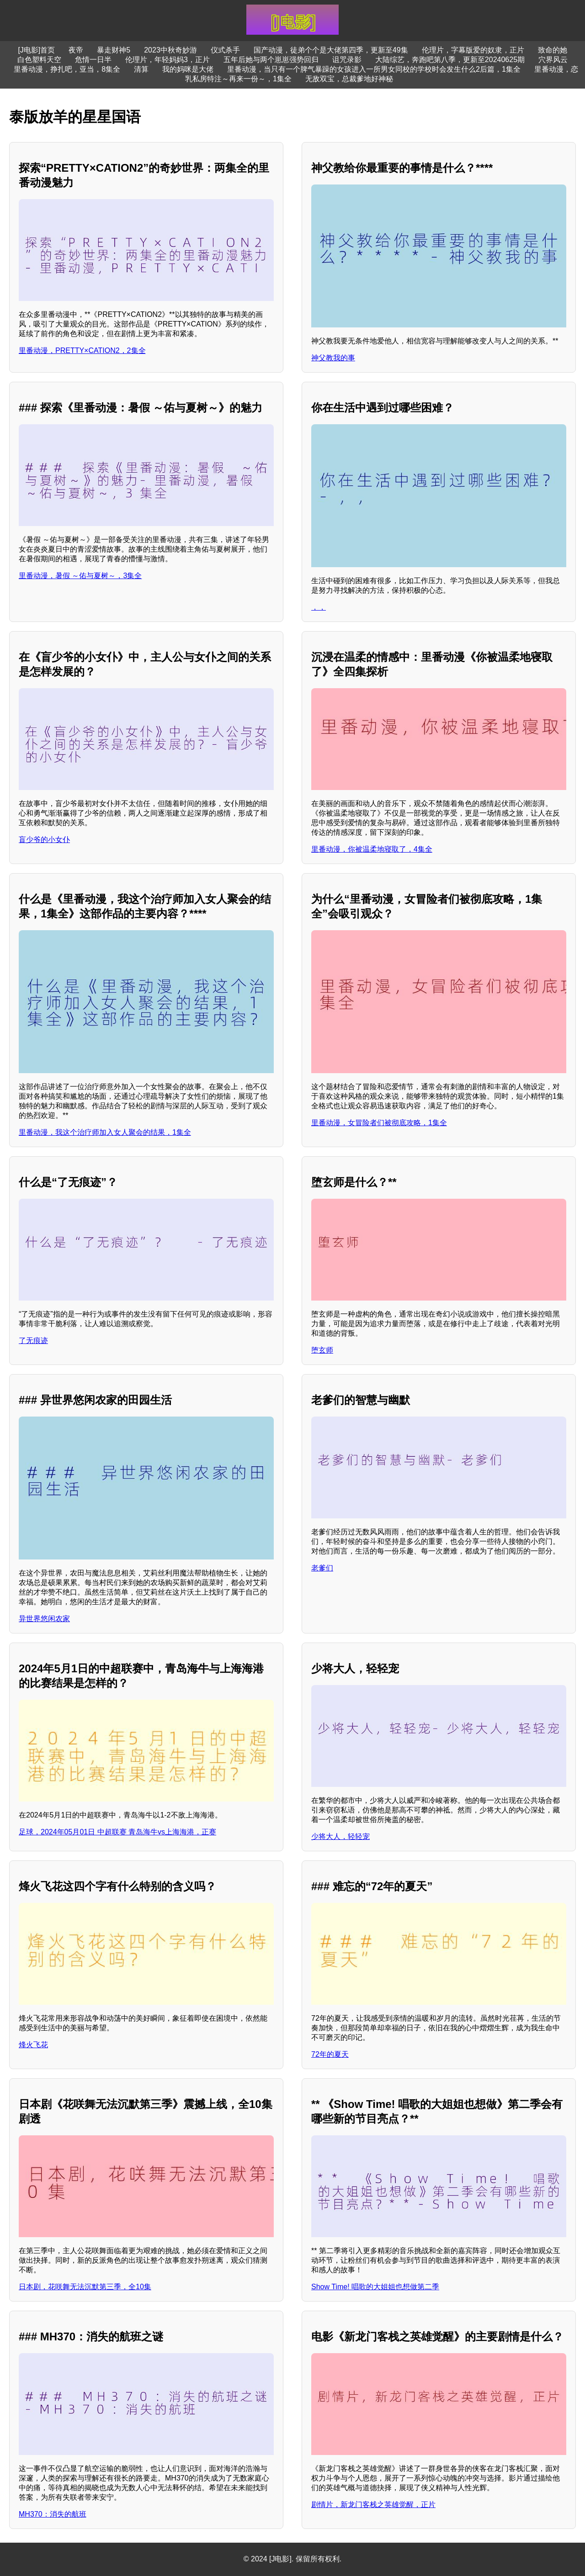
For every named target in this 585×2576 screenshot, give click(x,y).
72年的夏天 (330, 2054)
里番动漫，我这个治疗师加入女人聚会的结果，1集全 (105, 1132)
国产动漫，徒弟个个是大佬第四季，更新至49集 (331, 50)
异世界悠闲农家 (44, 1619)
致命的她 (552, 50)
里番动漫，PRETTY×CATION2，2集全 (82, 350)
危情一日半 (93, 59)
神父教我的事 (333, 358)
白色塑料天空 (39, 59)
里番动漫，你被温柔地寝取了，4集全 (371, 849)
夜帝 (76, 50)
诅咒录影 (347, 59)
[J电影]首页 (36, 50)
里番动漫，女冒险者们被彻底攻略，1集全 (379, 1123)
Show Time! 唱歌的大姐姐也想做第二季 (375, 2287)
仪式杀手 (225, 50)
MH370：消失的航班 (52, 2514)
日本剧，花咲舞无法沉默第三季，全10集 (85, 2287)
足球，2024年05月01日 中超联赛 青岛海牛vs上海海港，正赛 (117, 1832)
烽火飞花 (33, 2045)
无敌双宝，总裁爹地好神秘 (349, 79)
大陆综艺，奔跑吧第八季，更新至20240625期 (450, 59)
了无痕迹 (33, 1340)
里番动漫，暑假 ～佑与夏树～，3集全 (80, 575)
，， (318, 607)
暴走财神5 (113, 50)
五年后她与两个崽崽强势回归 (271, 59)
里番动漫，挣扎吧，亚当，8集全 (67, 69)
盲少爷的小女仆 (44, 839)
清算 (141, 69)
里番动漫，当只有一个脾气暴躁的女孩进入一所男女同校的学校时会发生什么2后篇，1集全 (374, 69)
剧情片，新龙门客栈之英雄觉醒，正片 (373, 2504)
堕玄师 (322, 1350)
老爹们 (322, 1568)
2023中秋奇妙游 (170, 50)
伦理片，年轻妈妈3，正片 (167, 59)
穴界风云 (553, 59)
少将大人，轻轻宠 (340, 1836)
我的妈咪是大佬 (187, 69)
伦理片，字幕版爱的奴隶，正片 (473, 50)
